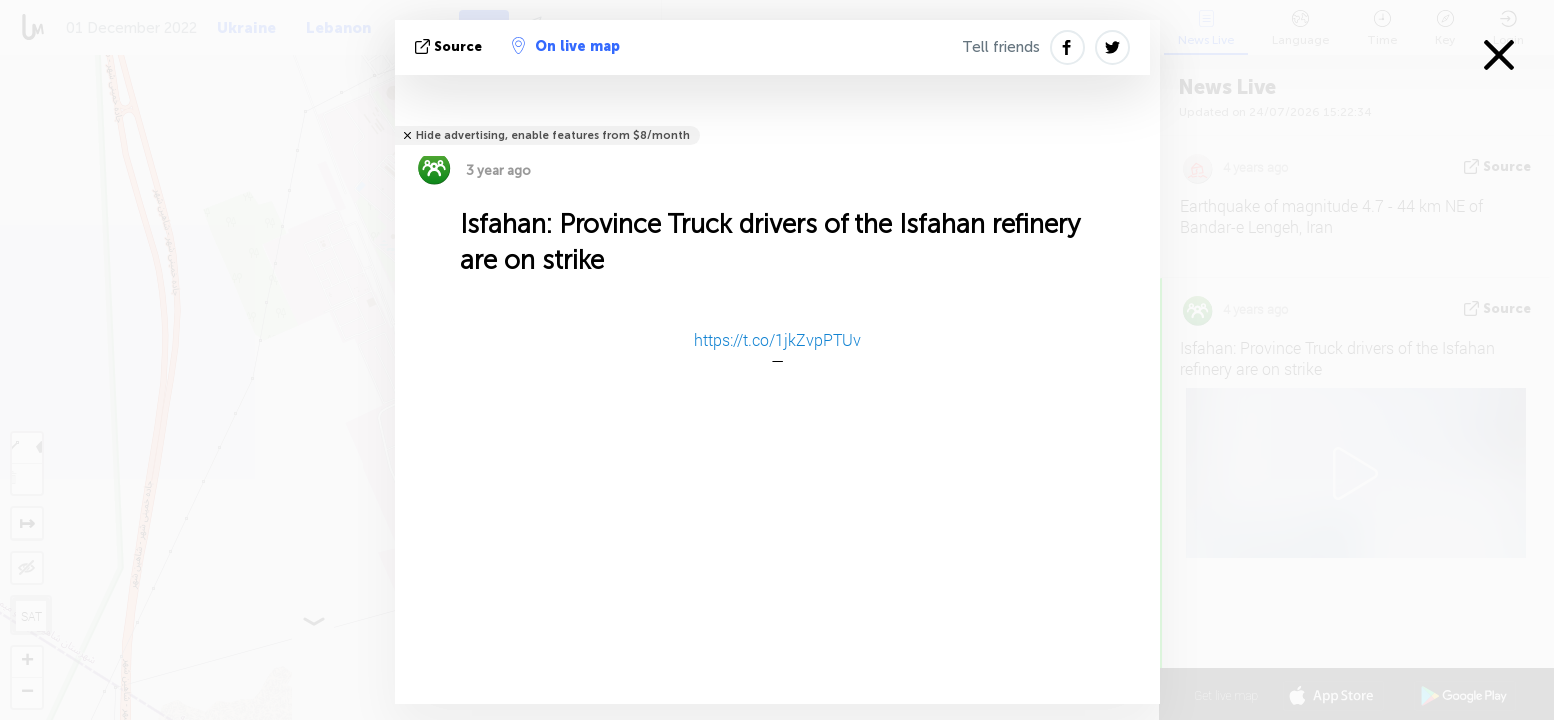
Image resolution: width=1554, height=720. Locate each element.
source (450, 46)
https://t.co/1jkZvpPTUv (777, 339)
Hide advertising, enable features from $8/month (553, 135)
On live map (566, 46)
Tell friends (1001, 47)
